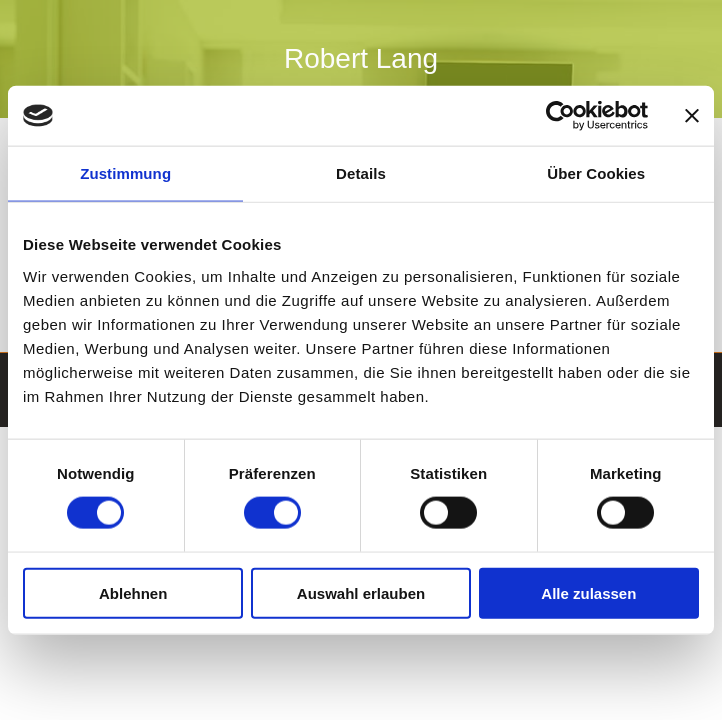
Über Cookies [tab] (596, 173)
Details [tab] (361, 173)
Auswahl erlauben (361, 592)
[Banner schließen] (692, 116)
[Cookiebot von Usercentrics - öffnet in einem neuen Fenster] (560, 116)
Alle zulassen (588, 592)
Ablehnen (133, 592)
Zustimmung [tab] (125, 173)
